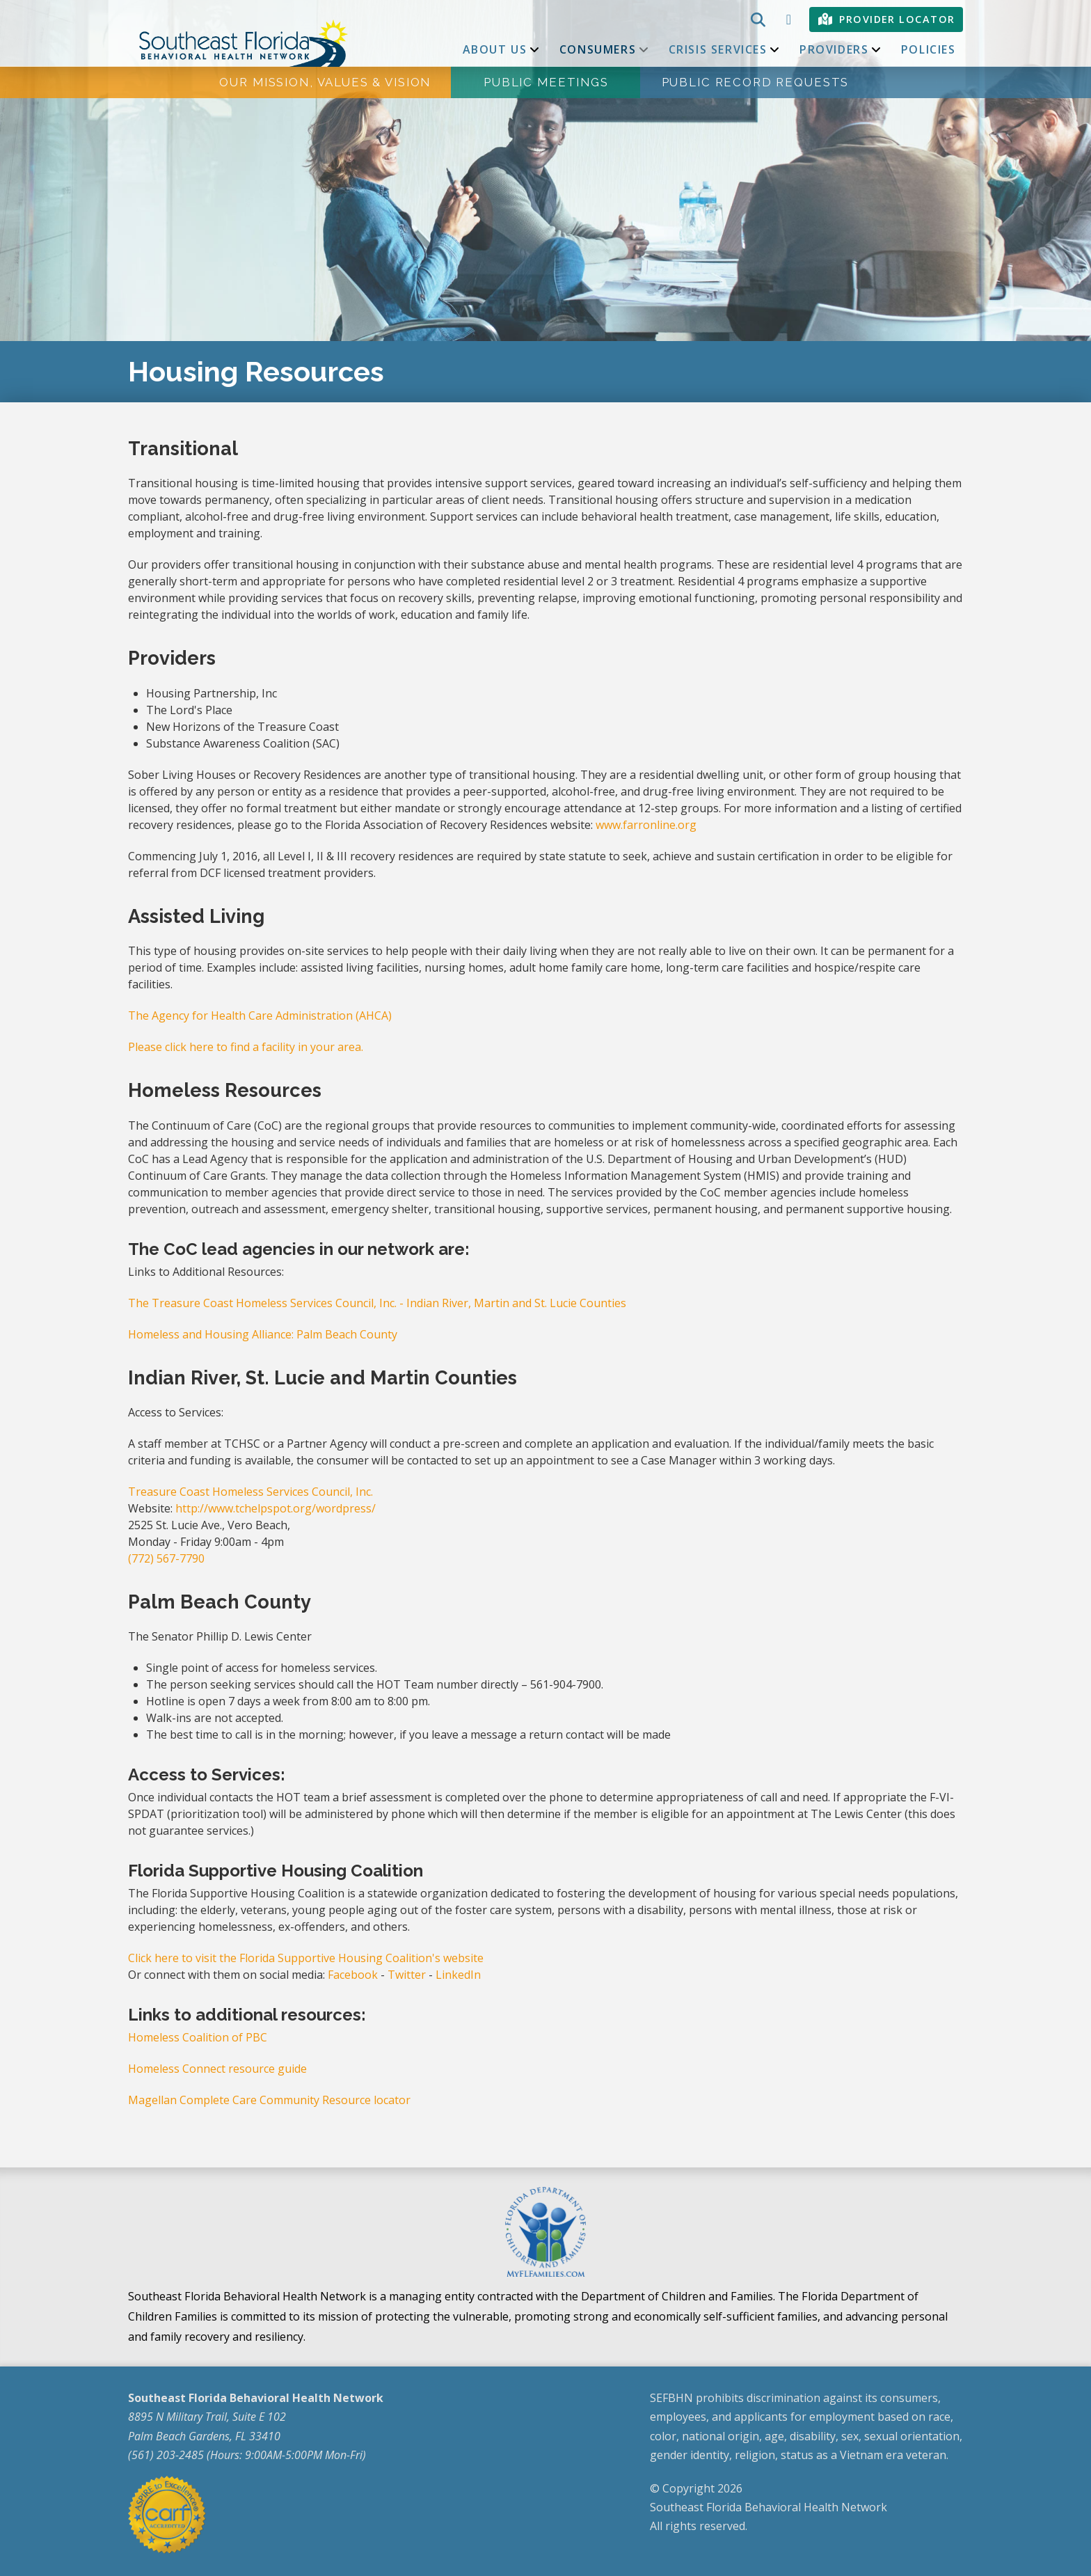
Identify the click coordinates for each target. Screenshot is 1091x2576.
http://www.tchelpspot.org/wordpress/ (275, 1508)
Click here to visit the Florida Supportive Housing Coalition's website (306, 1958)
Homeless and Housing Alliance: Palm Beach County (262, 1334)
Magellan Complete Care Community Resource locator (269, 2100)
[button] (756, 19)
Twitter (407, 1974)
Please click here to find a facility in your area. (245, 1046)
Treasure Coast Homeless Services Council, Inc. (250, 1491)
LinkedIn (458, 1974)
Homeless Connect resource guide (217, 2068)
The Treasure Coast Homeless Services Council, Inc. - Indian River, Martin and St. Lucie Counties (377, 1303)
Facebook (353, 1974)
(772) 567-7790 (166, 1558)
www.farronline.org (646, 824)
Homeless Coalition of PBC (197, 2037)
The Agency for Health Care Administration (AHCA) (260, 1015)
